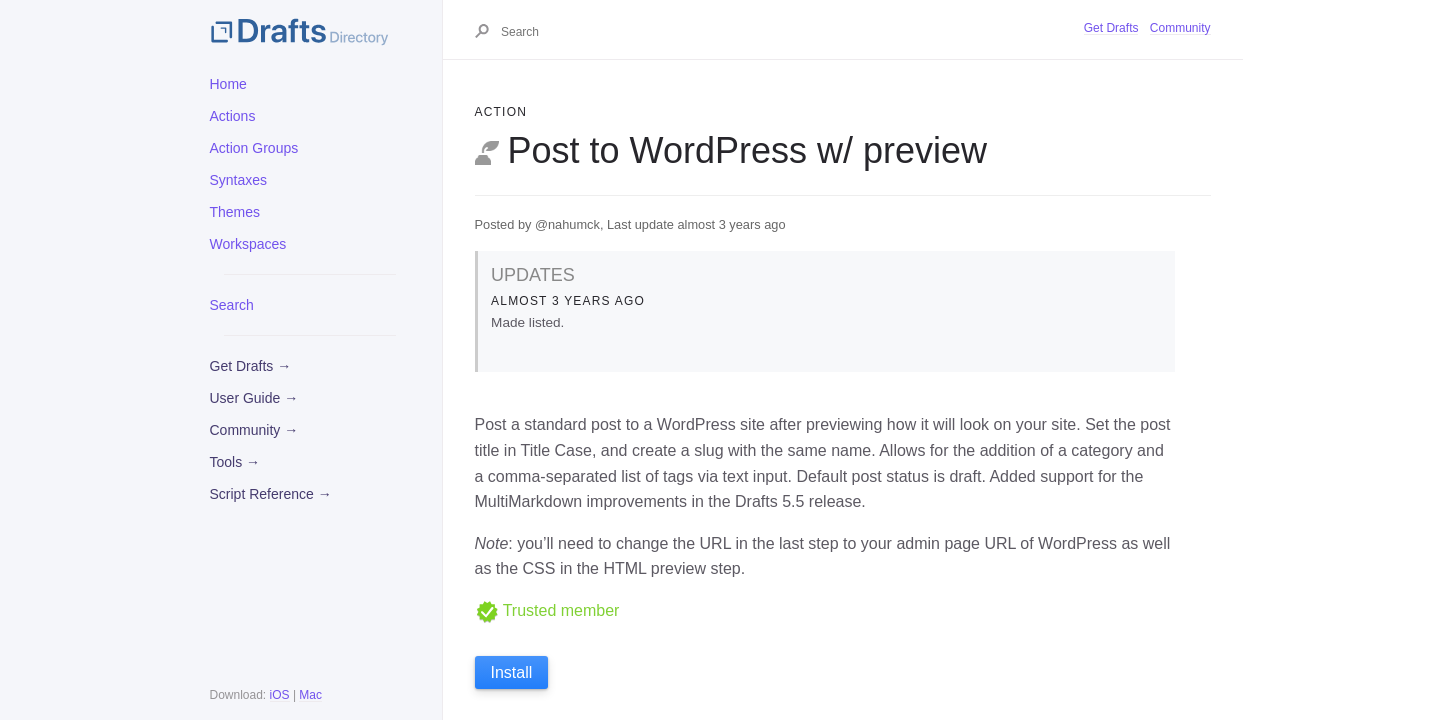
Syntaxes (239, 180)
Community (1180, 28)
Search (232, 305)
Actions (233, 116)
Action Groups (254, 148)
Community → (254, 430)
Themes (235, 212)
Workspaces (248, 244)
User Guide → (254, 398)
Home (228, 84)
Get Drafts (1111, 28)
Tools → (235, 462)
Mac (310, 695)
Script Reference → (271, 494)
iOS (280, 695)
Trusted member (547, 610)
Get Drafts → (251, 366)
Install (512, 672)
